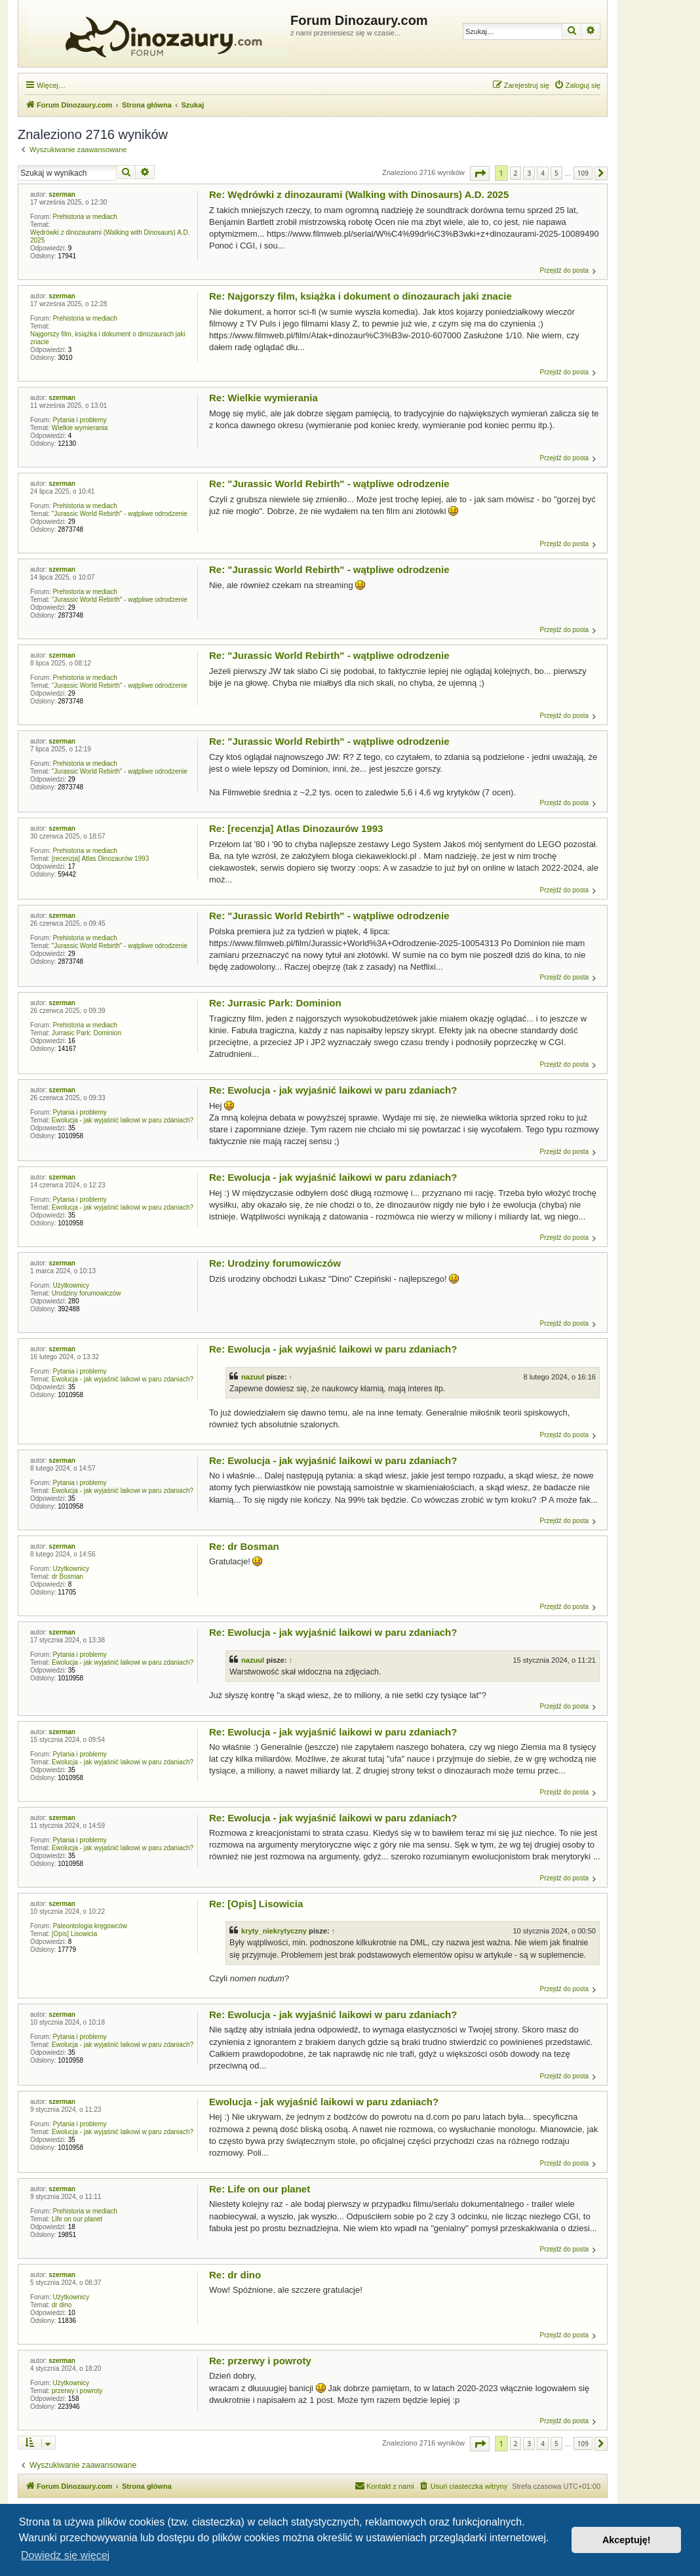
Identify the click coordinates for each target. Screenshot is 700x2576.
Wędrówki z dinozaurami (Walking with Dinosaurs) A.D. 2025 (110, 236)
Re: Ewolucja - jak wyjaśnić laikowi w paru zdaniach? (333, 1090)
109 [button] (583, 173)
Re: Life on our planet (259, 2188)
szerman (62, 194)
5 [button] (556, 173)
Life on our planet (77, 2219)
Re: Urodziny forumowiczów (275, 1263)
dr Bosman (67, 1576)
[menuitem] (577, 85)
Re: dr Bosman (244, 1546)
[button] (480, 173)
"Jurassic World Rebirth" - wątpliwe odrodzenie (119, 513)
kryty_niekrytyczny (274, 1931)
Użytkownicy (70, 1285)
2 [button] (516, 173)
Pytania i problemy (79, 420)
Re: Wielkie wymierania (263, 397)
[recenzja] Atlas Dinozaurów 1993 (100, 858)
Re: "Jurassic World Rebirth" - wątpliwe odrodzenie (329, 483)
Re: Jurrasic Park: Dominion (275, 1002)
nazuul (252, 1377)
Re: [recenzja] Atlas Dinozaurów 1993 (296, 828)
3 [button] (529, 173)
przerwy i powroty (77, 2390)
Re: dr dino (235, 2274)
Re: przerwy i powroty (260, 2360)
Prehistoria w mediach (84, 216)
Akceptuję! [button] (626, 2540)
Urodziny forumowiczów (86, 1293)
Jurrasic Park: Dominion (86, 1033)
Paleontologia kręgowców (89, 1926)
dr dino (62, 2304)
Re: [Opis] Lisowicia (256, 1903)
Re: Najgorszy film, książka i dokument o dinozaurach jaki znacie (360, 296)
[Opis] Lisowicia (74, 1933)
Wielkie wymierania (80, 427)
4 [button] (543, 173)
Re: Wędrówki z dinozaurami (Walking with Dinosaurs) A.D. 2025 (359, 194)
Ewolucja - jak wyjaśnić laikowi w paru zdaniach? (122, 1120)
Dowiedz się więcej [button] (65, 2555)
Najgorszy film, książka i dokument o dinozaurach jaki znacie (107, 338)
